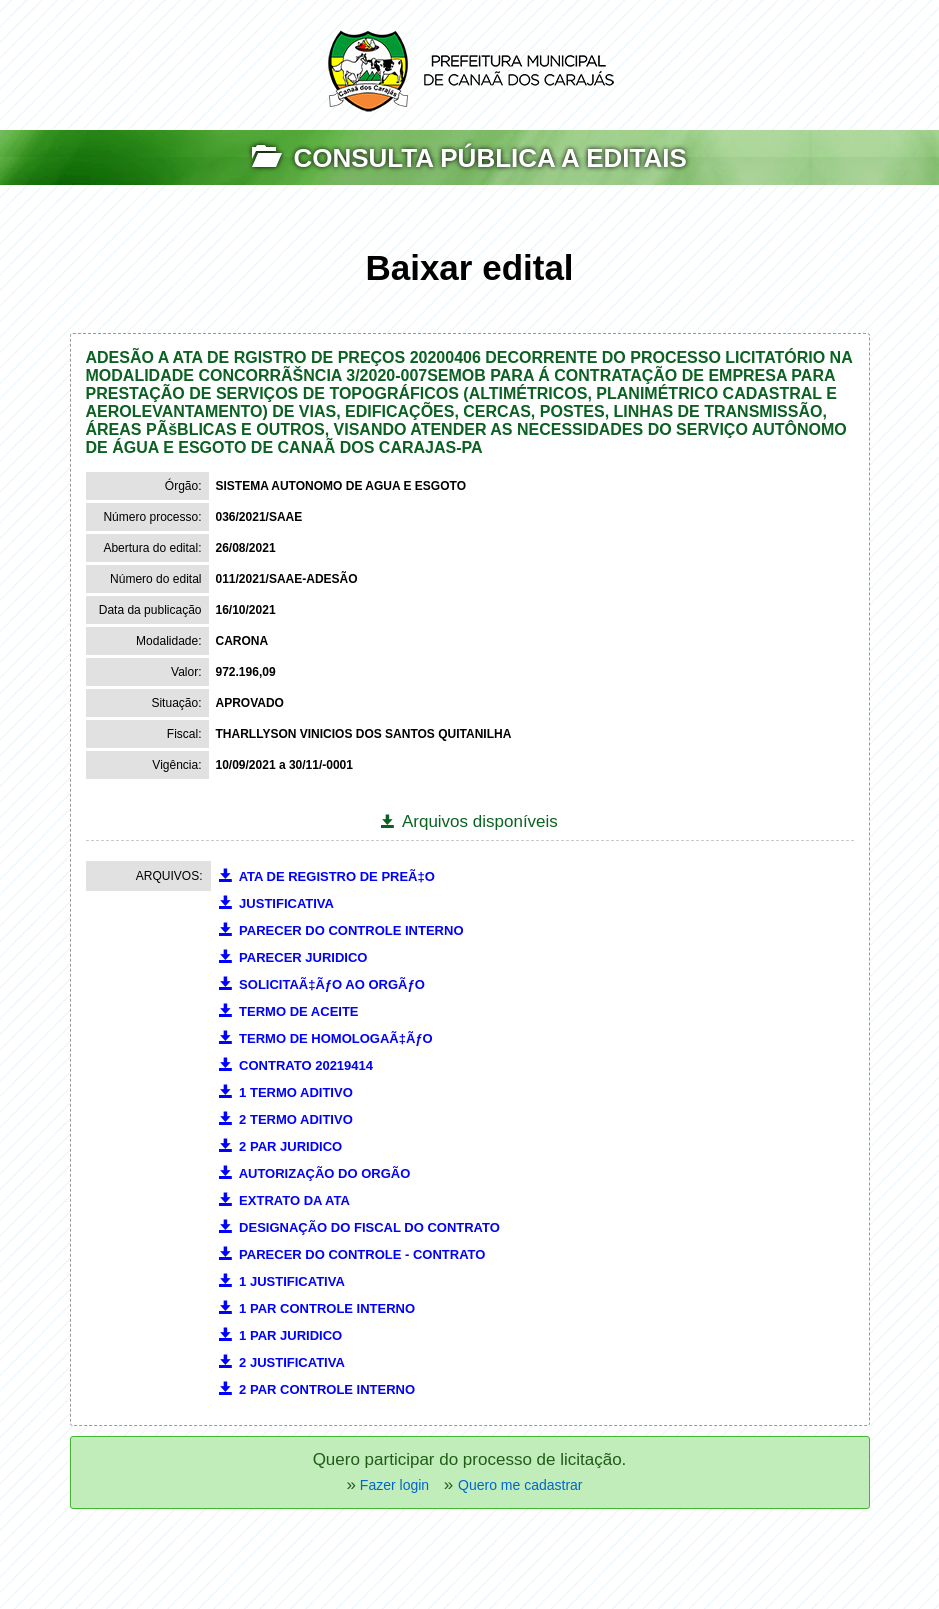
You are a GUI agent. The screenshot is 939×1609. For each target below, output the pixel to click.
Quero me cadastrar (520, 1485)
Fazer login (392, 1485)
